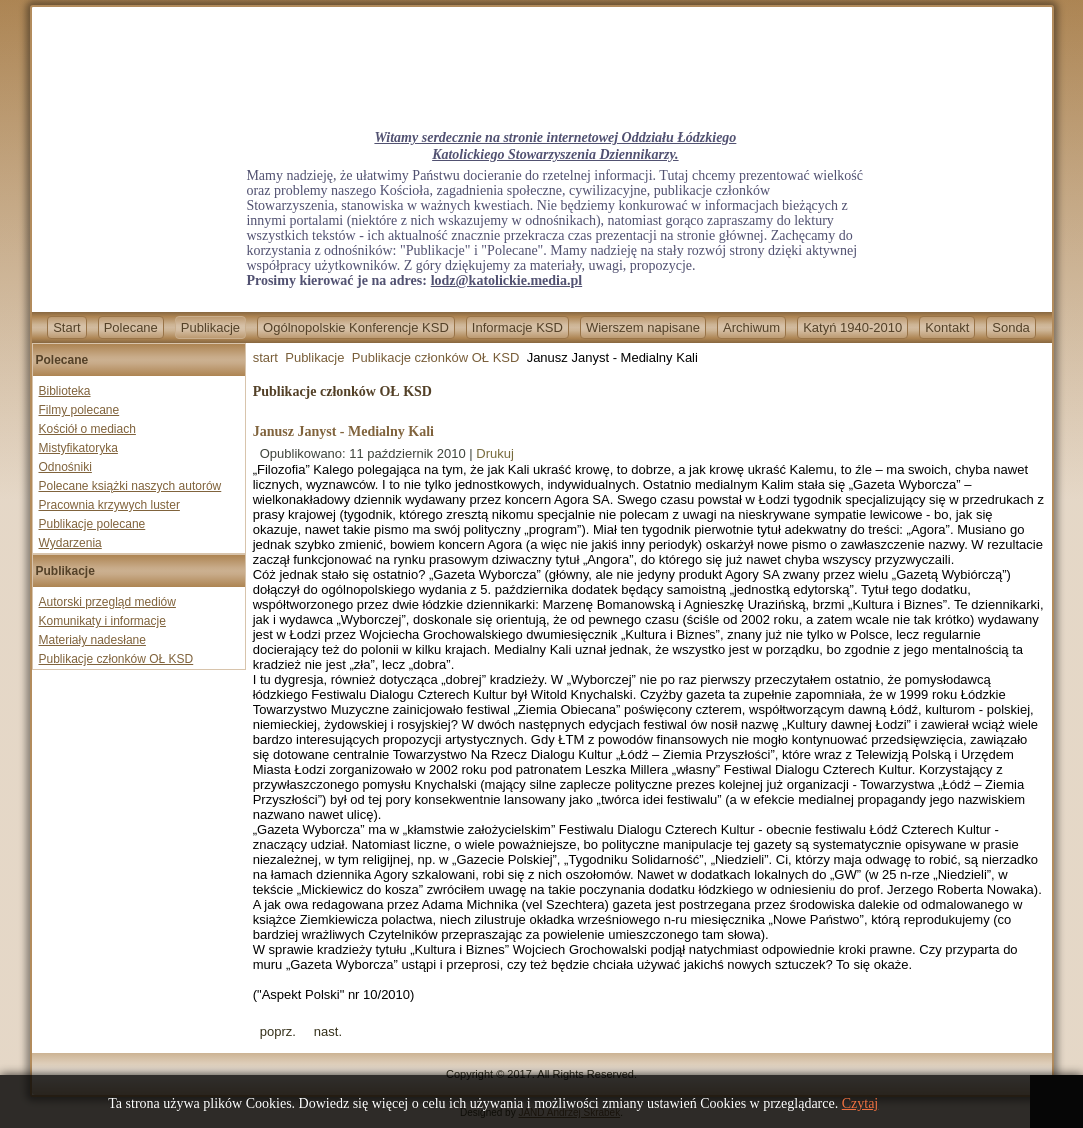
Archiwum (751, 327)
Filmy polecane (79, 410)
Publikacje (210, 327)
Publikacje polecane (92, 524)
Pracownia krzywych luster (109, 505)
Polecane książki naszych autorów (130, 486)
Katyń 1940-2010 (852, 327)
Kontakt (947, 327)
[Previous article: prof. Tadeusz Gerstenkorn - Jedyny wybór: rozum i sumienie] (278, 1031)
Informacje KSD (517, 327)
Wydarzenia (70, 543)
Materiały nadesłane (92, 640)
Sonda (1011, 327)
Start (66, 327)
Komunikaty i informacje (102, 621)
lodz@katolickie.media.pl (506, 280)
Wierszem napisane (643, 327)
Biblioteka (65, 391)
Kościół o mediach (87, 429)
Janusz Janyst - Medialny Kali (343, 431)
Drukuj (495, 453)
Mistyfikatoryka (78, 448)
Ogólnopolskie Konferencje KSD (356, 327)
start (265, 357)
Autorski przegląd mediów (107, 602)
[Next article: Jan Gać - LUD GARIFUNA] (328, 1031)
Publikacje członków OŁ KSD (116, 659)
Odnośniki (65, 467)
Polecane (131, 327)
